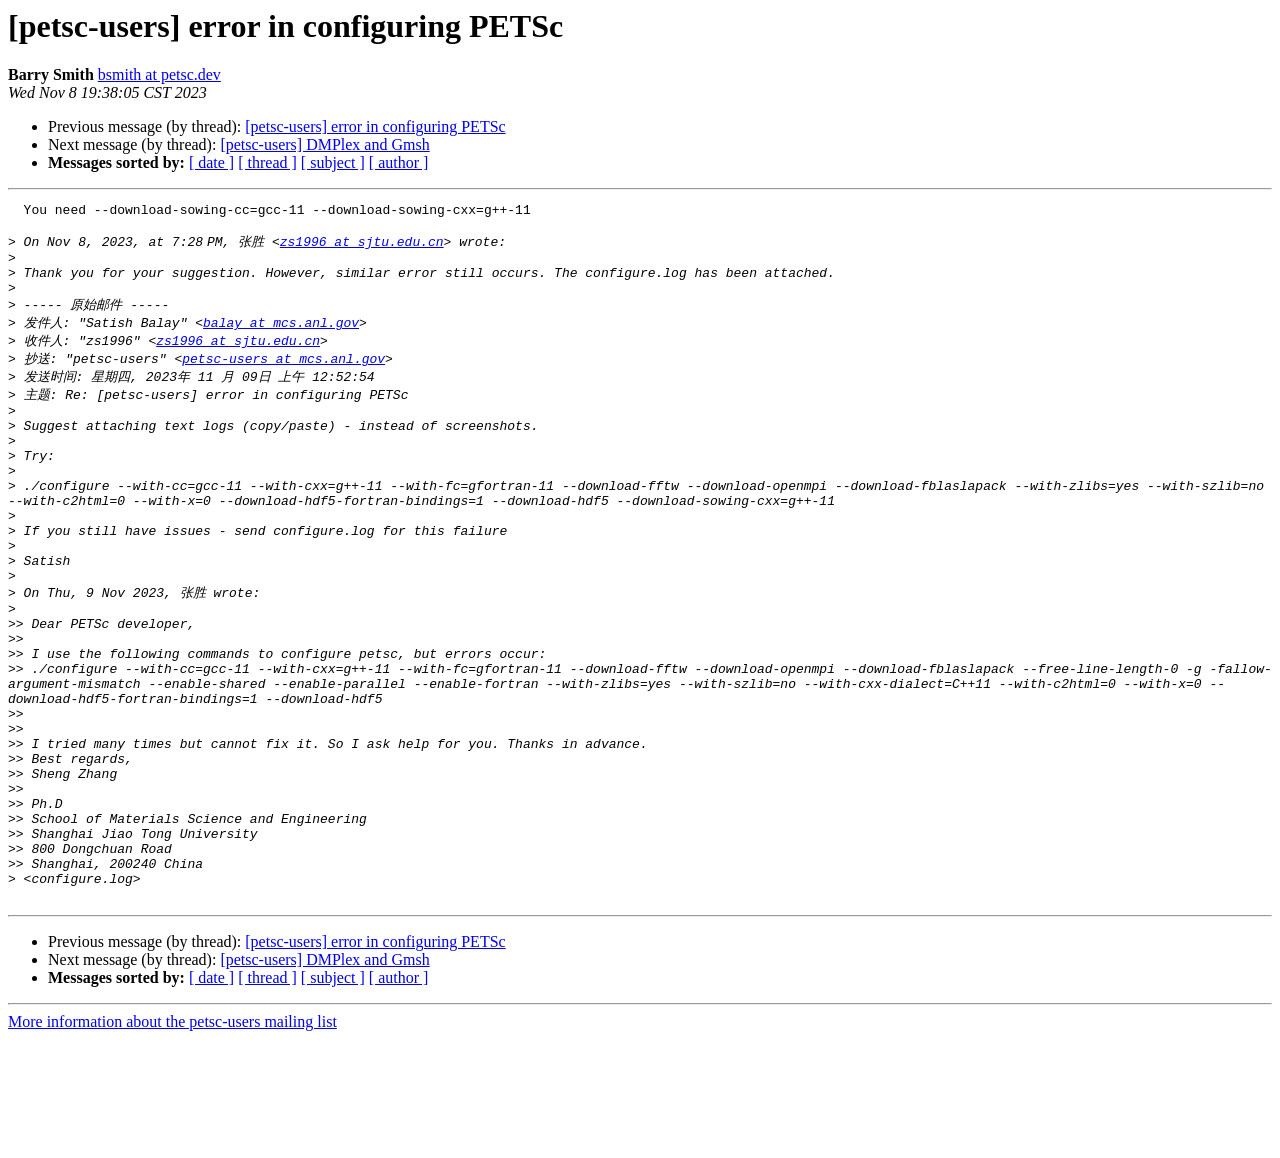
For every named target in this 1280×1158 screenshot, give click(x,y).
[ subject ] (333, 162)
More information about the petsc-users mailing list (172, 1140)
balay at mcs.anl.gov (281, 340)
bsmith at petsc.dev (159, 74)
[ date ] (211, 162)
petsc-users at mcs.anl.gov (283, 378)
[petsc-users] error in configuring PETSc (375, 126)
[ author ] (399, 162)
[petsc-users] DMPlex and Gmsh (324, 144)
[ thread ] (267, 162)
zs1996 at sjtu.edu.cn (366, 248)
